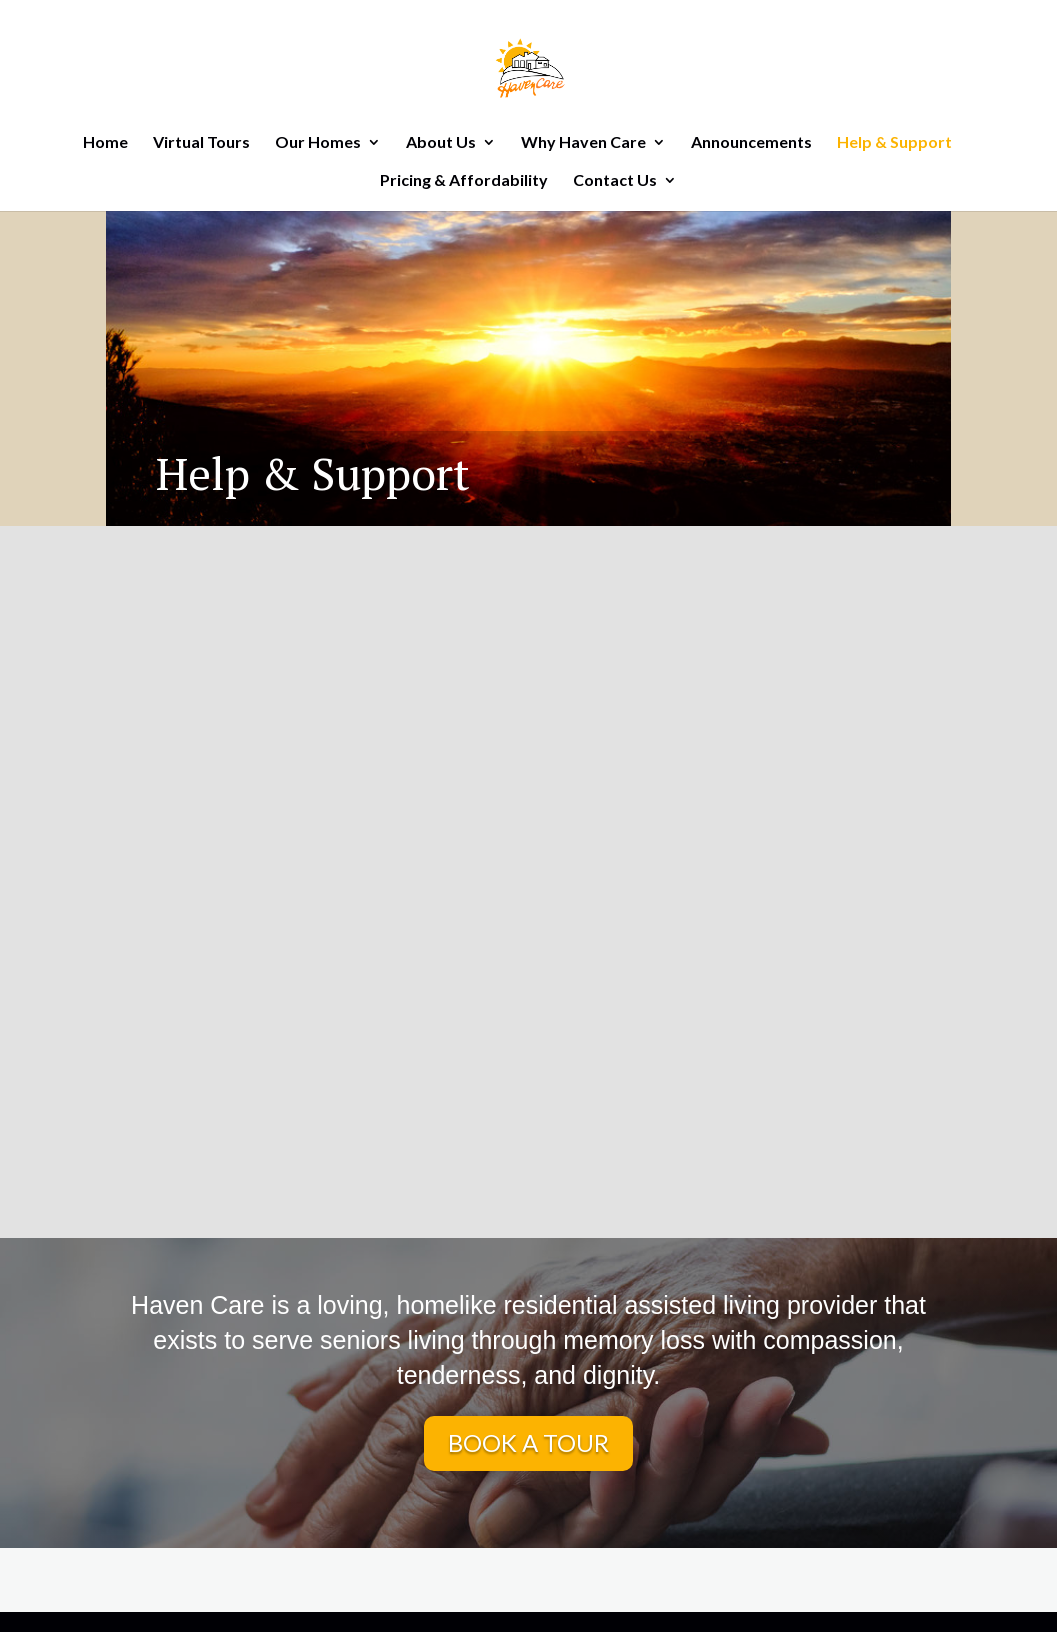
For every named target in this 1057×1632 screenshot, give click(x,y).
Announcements (751, 143)
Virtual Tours (201, 143)
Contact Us (615, 181)
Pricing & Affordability (464, 181)
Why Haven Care (583, 143)
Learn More (305, 970)
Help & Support (894, 143)
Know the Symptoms (305, 908)
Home (105, 143)
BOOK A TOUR (528, 1442)
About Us (441, 143)
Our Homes (318, 143)
